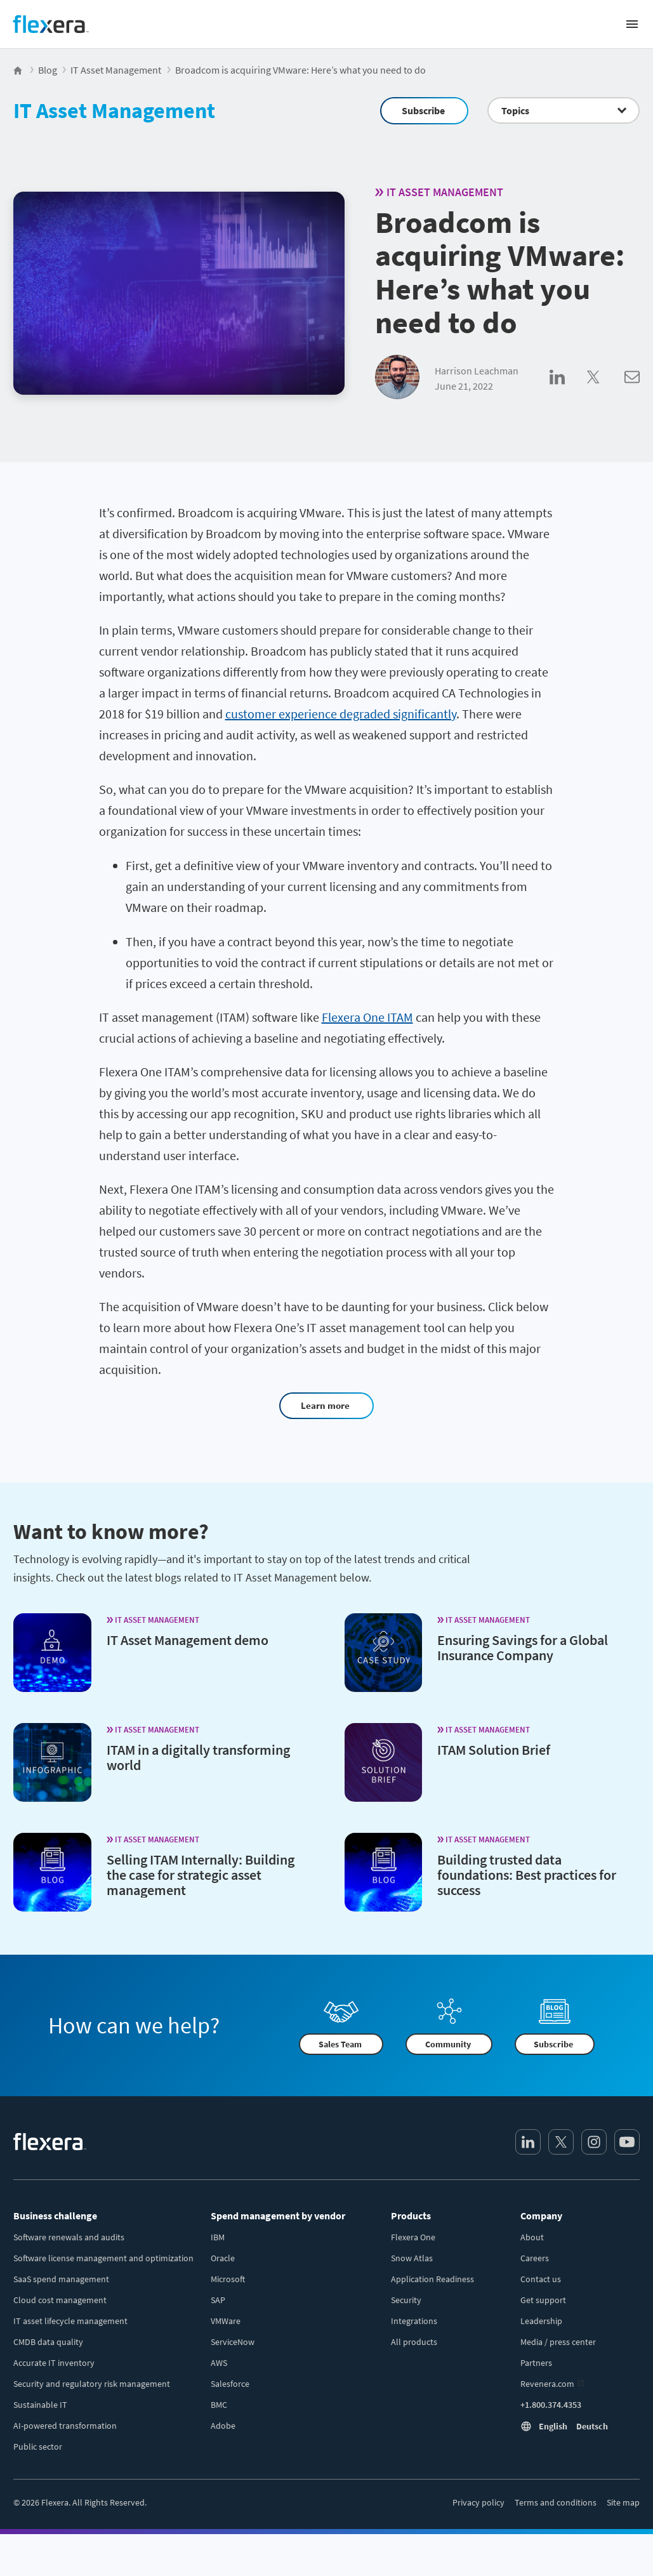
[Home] (51, 24)
